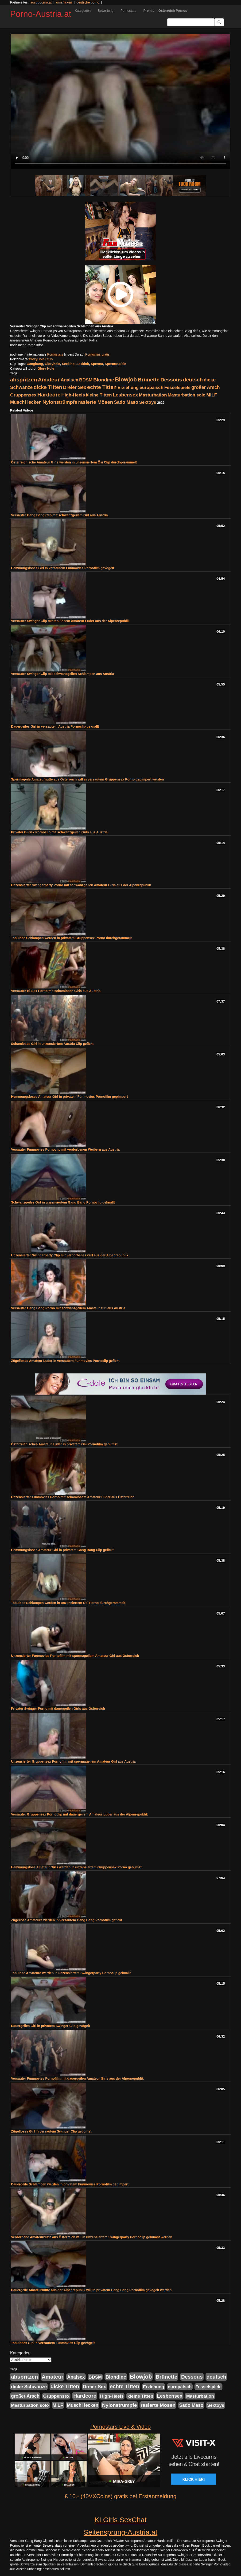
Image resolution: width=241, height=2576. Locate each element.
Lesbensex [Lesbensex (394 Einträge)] (125, 394)
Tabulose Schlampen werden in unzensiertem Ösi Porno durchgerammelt (68, 1603)
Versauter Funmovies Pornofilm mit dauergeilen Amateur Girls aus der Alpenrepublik (77, 2078)
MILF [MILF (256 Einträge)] (211, 394)
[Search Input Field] (190, 22)
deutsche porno (88, 2)
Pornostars (128, 10)
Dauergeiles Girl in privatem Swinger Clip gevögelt (50, 2026)
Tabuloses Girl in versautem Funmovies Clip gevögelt (53, 2343)
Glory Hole (46, 368)
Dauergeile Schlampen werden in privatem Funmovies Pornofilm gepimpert (69, 2184)
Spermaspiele (115, 364)
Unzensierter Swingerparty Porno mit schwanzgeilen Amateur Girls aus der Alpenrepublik (81, 885)
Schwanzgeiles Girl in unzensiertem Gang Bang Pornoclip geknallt (63, 1202)
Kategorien (83, 10)
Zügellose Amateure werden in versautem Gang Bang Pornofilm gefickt (66, 1920)
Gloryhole (52, 364)
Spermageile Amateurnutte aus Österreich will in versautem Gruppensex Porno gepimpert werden (87, 779)
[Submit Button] (219, 22)
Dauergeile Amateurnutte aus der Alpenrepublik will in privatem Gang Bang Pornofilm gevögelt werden (91, 2290)
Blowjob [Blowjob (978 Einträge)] (126, 379)
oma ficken (64, 2)
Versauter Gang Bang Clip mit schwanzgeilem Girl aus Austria (59, 515)
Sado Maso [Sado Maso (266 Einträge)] (126, 402)
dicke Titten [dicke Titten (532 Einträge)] (48, 387)
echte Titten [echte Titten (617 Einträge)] (102, 387)
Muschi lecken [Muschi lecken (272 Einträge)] (26, 402)
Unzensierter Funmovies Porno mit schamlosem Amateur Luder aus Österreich (72, 1497)
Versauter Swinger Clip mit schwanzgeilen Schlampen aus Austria (62, 674)
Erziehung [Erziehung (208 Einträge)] (128, 387)
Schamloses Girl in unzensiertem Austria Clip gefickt (52, 1044)
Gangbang (35, 364)
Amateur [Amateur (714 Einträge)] (49, 379)
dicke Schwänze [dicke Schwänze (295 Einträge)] (29, 2386)
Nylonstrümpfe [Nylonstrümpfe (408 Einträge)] (60, 402)
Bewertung (105, 10)
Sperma (97, 364)
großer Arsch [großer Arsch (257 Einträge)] (205, 387)
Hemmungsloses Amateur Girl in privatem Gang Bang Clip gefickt (62, 1550)
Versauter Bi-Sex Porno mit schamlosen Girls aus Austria (56, 991)
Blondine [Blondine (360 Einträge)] (103, 379)
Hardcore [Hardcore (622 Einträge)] (48, 395)
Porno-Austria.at (40, 14)
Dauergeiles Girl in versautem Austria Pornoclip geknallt (55, 726)
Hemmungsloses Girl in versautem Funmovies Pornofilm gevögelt (62, 568)
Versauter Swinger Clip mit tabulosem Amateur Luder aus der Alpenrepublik (70, 621)
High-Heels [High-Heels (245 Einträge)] (73, 394)
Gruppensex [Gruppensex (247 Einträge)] (23, 394)
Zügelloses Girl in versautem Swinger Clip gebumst (51, 2131)
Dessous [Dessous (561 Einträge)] (171, 380)
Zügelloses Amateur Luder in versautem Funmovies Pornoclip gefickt (65, 1361)
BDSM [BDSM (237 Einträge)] (85, 379)
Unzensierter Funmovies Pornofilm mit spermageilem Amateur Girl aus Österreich (75, 1656)
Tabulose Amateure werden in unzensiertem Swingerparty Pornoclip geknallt (71, 1973)
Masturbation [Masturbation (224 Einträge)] (153, 394)
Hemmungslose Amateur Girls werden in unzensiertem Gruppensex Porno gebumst (76, 1867)
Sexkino (68, 364)
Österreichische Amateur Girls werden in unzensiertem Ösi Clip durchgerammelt (74, 462)
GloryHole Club (41, 359)
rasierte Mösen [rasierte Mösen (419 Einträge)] (95, 402)
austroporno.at (40, 2)
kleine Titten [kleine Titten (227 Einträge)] (99, 394)
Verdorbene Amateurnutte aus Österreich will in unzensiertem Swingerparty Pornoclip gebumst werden (91, 2237)
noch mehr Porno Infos (26, 345)
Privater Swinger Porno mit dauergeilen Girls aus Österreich (58, 1708)
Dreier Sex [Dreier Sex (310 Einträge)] (74, 387)
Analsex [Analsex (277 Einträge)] (69, 379)
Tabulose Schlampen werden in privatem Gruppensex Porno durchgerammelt (71, 938)
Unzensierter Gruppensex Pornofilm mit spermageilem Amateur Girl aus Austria (73, 1761)
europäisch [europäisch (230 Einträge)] (151, 387)
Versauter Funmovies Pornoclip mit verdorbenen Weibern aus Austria (65, 1149)
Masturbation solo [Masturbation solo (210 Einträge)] (187, 394)
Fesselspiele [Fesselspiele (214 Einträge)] (177, 387)
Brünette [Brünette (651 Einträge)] (148, 380)
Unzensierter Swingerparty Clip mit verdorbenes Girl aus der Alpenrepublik (69, 1255)
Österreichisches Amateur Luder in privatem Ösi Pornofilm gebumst (64, 1444)
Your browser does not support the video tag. (120, 101)
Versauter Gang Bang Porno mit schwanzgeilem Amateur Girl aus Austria (68, 1308)
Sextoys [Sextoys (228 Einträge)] (147, 402)
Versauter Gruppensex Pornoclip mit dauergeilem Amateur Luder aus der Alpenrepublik (79, 1814)
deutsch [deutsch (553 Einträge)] (193, 380)
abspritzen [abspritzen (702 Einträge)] (23, 379)
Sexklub (82, 364)
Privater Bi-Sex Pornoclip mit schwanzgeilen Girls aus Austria (59, 832)
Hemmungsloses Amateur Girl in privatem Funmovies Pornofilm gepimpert (69, 1096)
